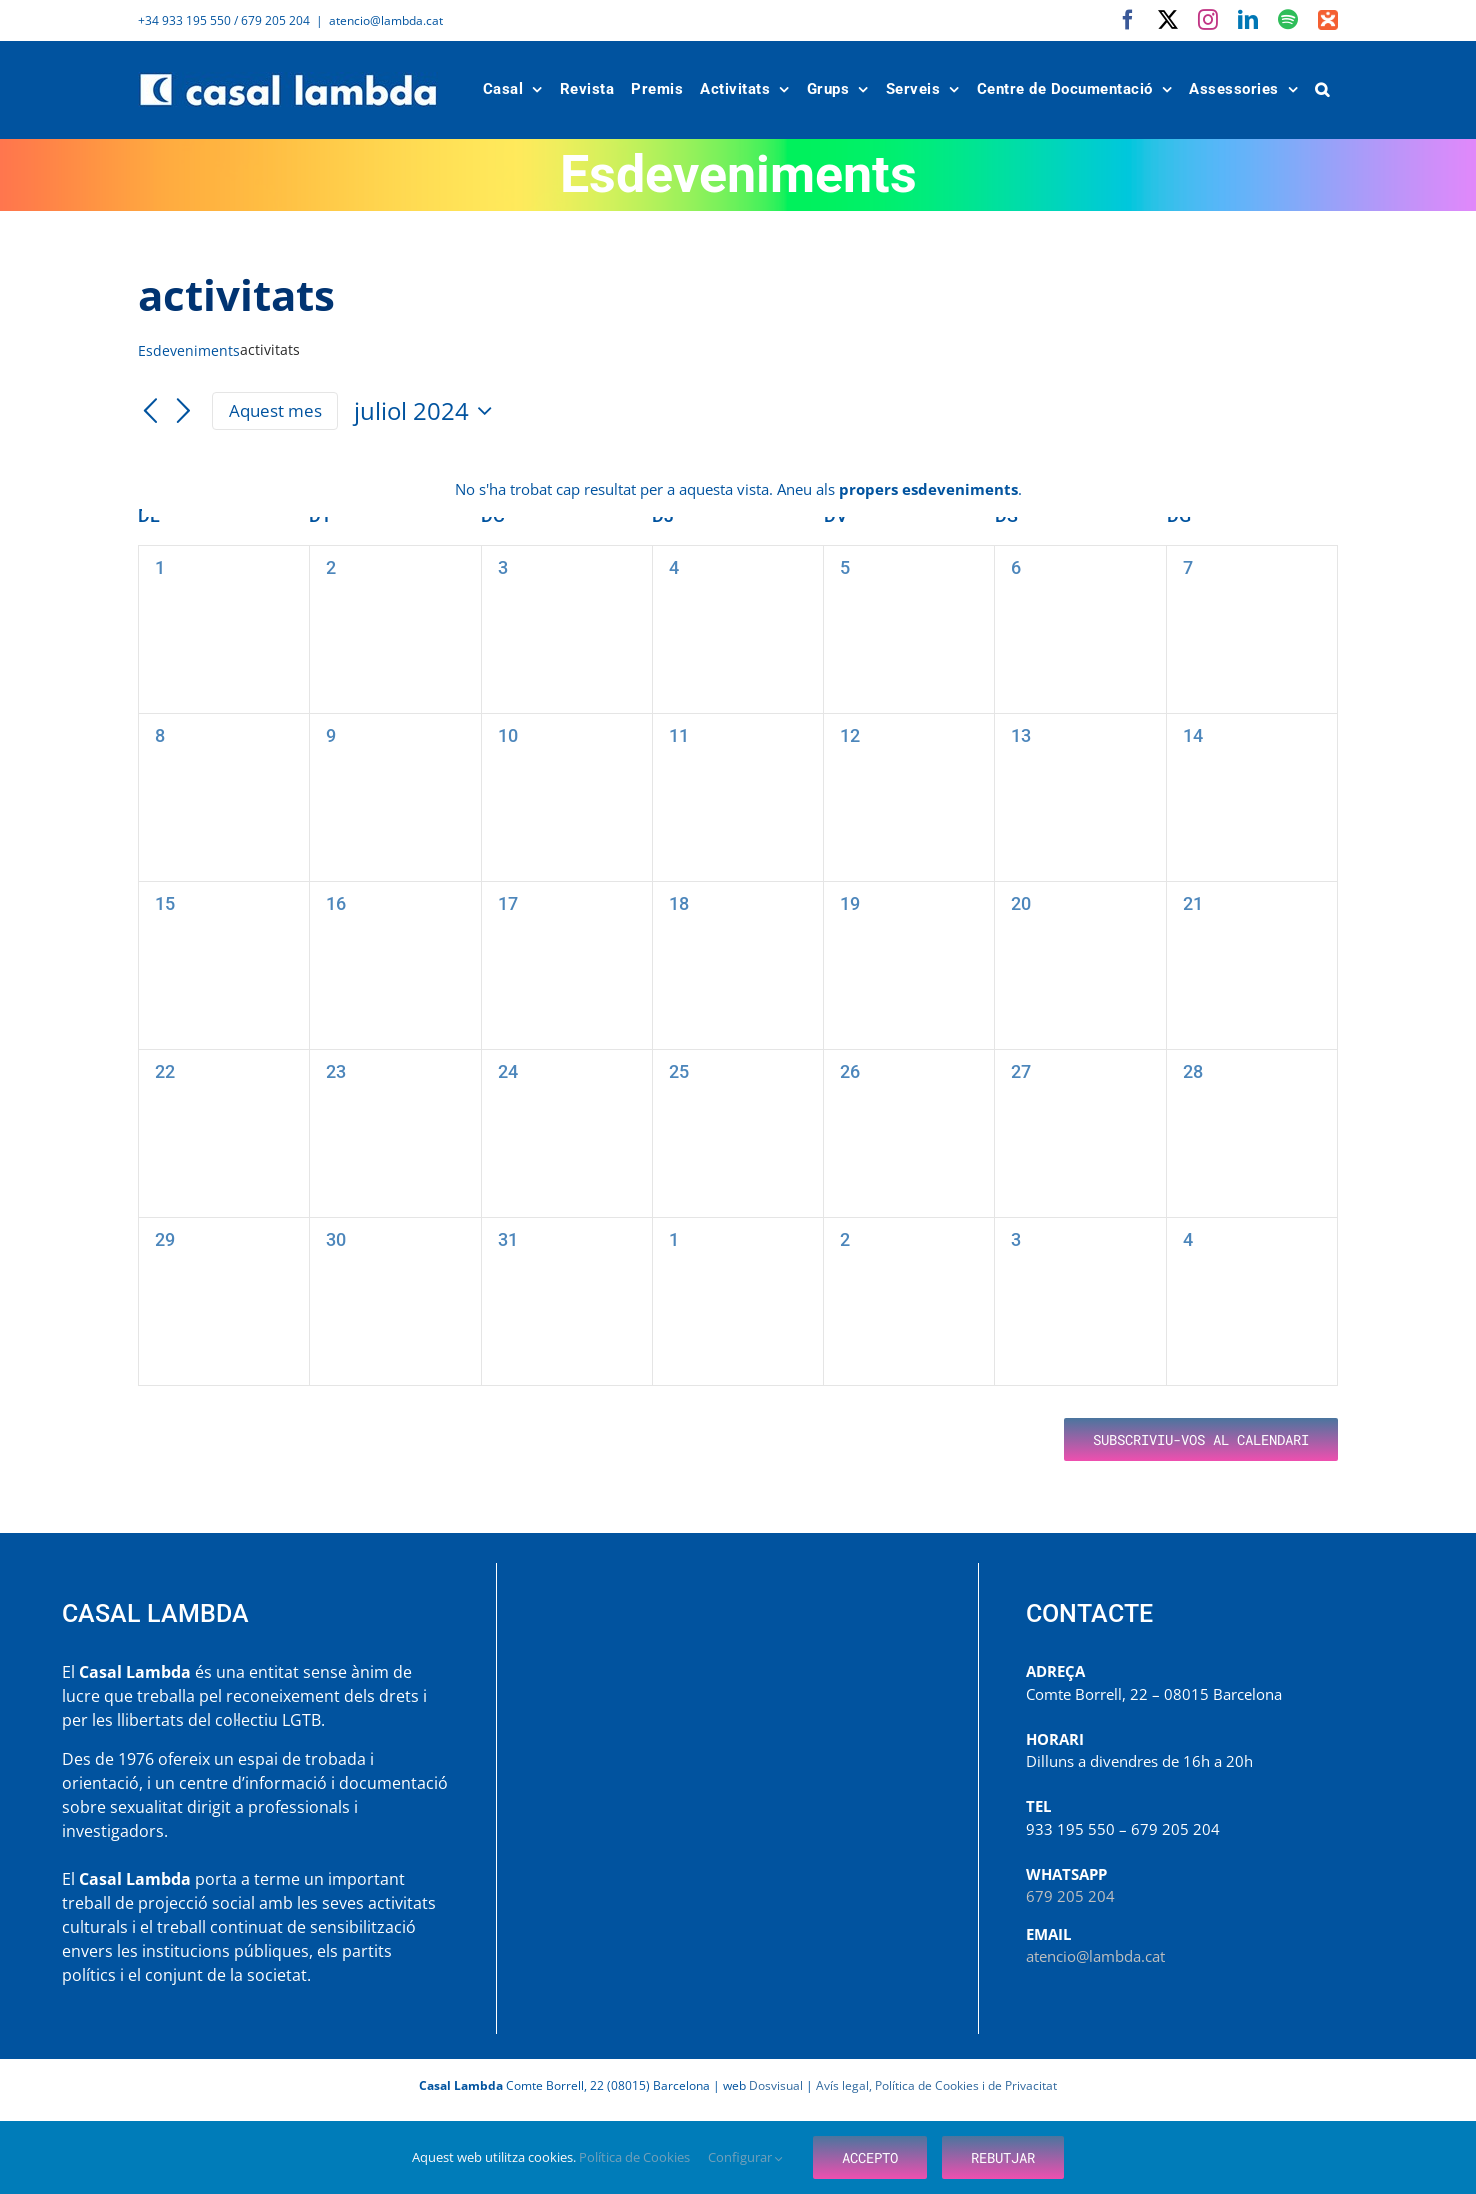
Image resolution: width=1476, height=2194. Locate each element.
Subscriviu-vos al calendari (1201, 1439)
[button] (1323, 89)
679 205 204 (1070, 1896)
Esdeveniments (189, 350)
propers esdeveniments (928, 489)
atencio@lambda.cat (386, 20)
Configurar (745, 2157)
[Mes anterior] (150, 412)
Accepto (870, 2157)
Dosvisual (776, 2085)
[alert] (738, 489)
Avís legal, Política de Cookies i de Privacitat (936, 2085)
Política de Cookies (636, 2157)
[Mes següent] (184, 412)
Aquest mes (275, 410)
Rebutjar (1003, 2157)
